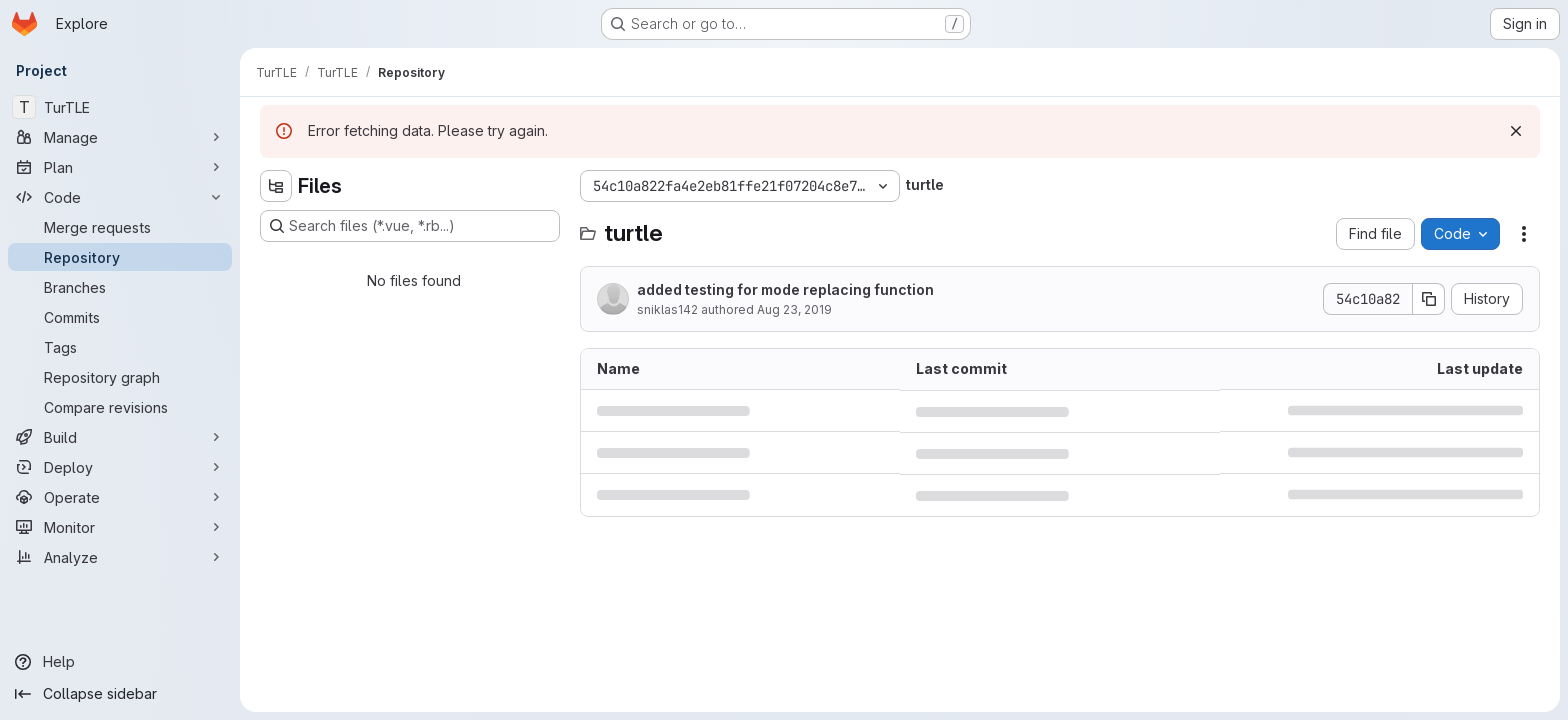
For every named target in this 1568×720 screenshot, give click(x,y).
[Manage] (120, 137)
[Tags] (120, 347)
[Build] (120, 437)
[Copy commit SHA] (1429, 299)
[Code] (120, 197)
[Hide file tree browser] (276, 186)
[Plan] (120, 167)
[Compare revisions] (120, 407)
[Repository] (120, 257)
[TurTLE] (120, 107)
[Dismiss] (1516, 131)
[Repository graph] (120, 377)
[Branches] (120, 287)
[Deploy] (120, 467)
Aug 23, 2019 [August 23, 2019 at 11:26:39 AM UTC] (794, 309)
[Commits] (120, 317)
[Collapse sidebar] (120, 694)
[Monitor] (120, 527)
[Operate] (120, 497)
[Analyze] (120, 557)
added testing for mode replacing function (785, 289)
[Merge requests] (120, 227)
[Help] (120, 662)
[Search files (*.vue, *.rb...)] (410, 226)
